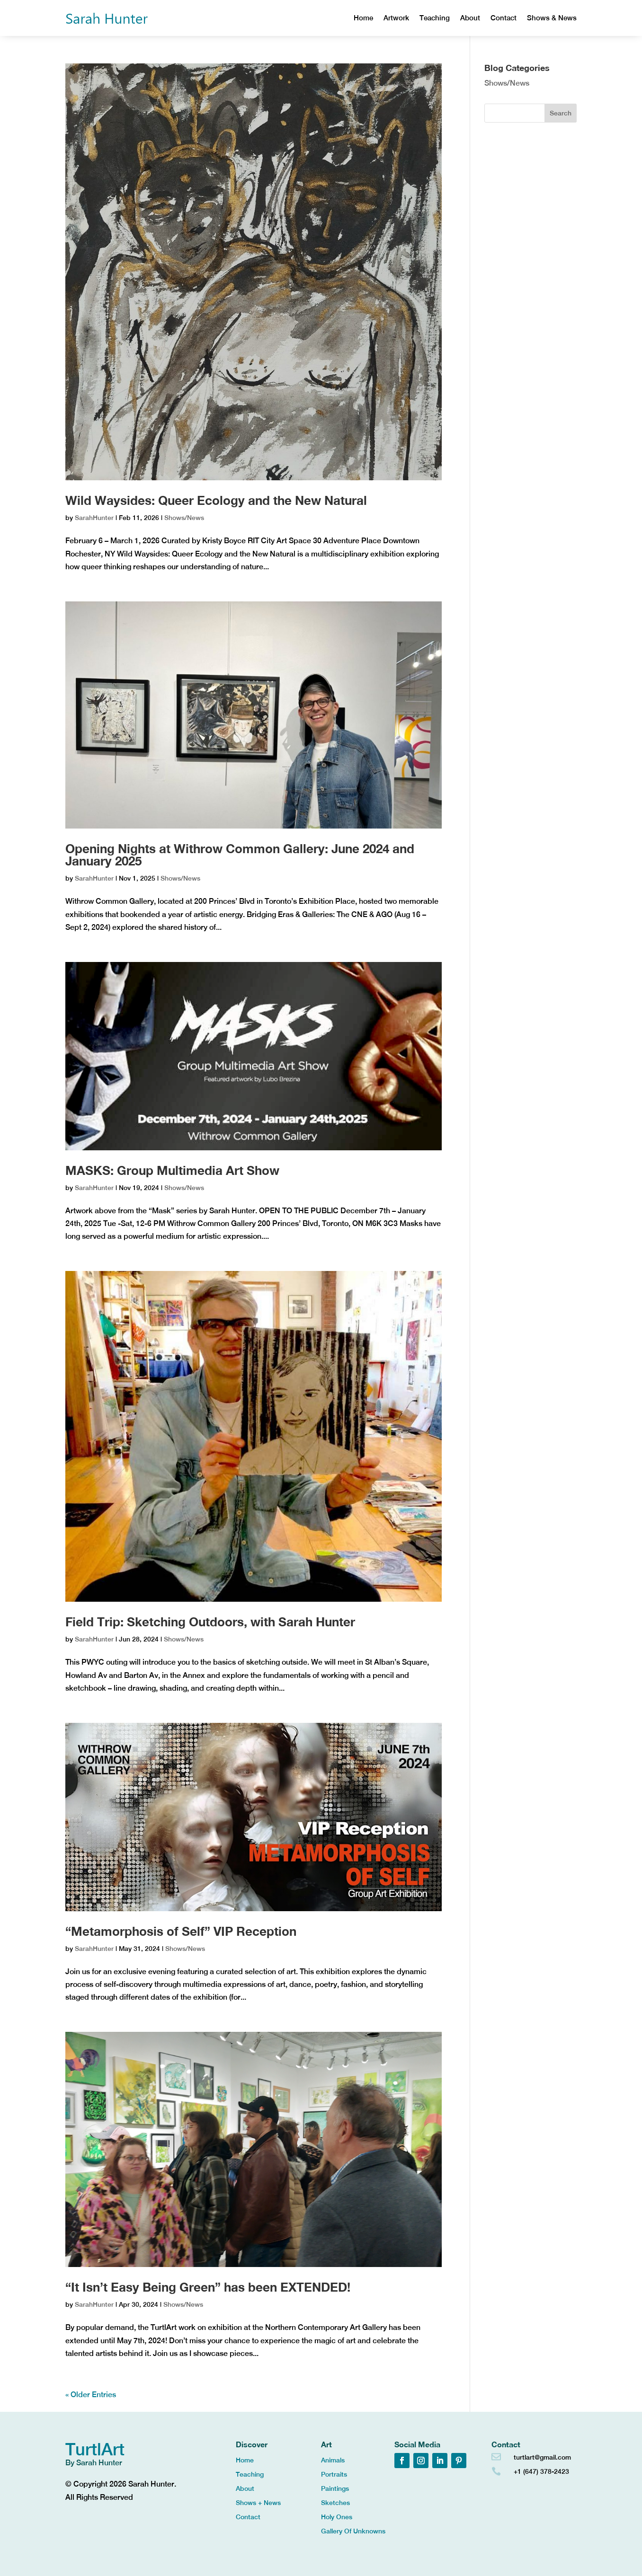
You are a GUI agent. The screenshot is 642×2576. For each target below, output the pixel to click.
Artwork (396, 18)
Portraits (334, 2474)
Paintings (335, 2488)
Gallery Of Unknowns (353, 2531)
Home (363, 18)
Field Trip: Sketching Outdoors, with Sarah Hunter (210, 1621)
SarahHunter (94, 517)
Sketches (335, 2502)
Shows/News (184, 517)
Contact (503, 18)
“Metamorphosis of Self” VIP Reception (180, 1931)
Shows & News (552, 18)
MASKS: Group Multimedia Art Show (172, 1170)
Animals (333, 2460)
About (470, 18)
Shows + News (258, 2502)
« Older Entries (90, 2394)
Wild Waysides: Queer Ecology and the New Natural (216, 500)
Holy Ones (336, 2517)
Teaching (434, 18)
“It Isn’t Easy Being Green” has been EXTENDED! (207, 2287)
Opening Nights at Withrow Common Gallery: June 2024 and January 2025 (239, 854)
